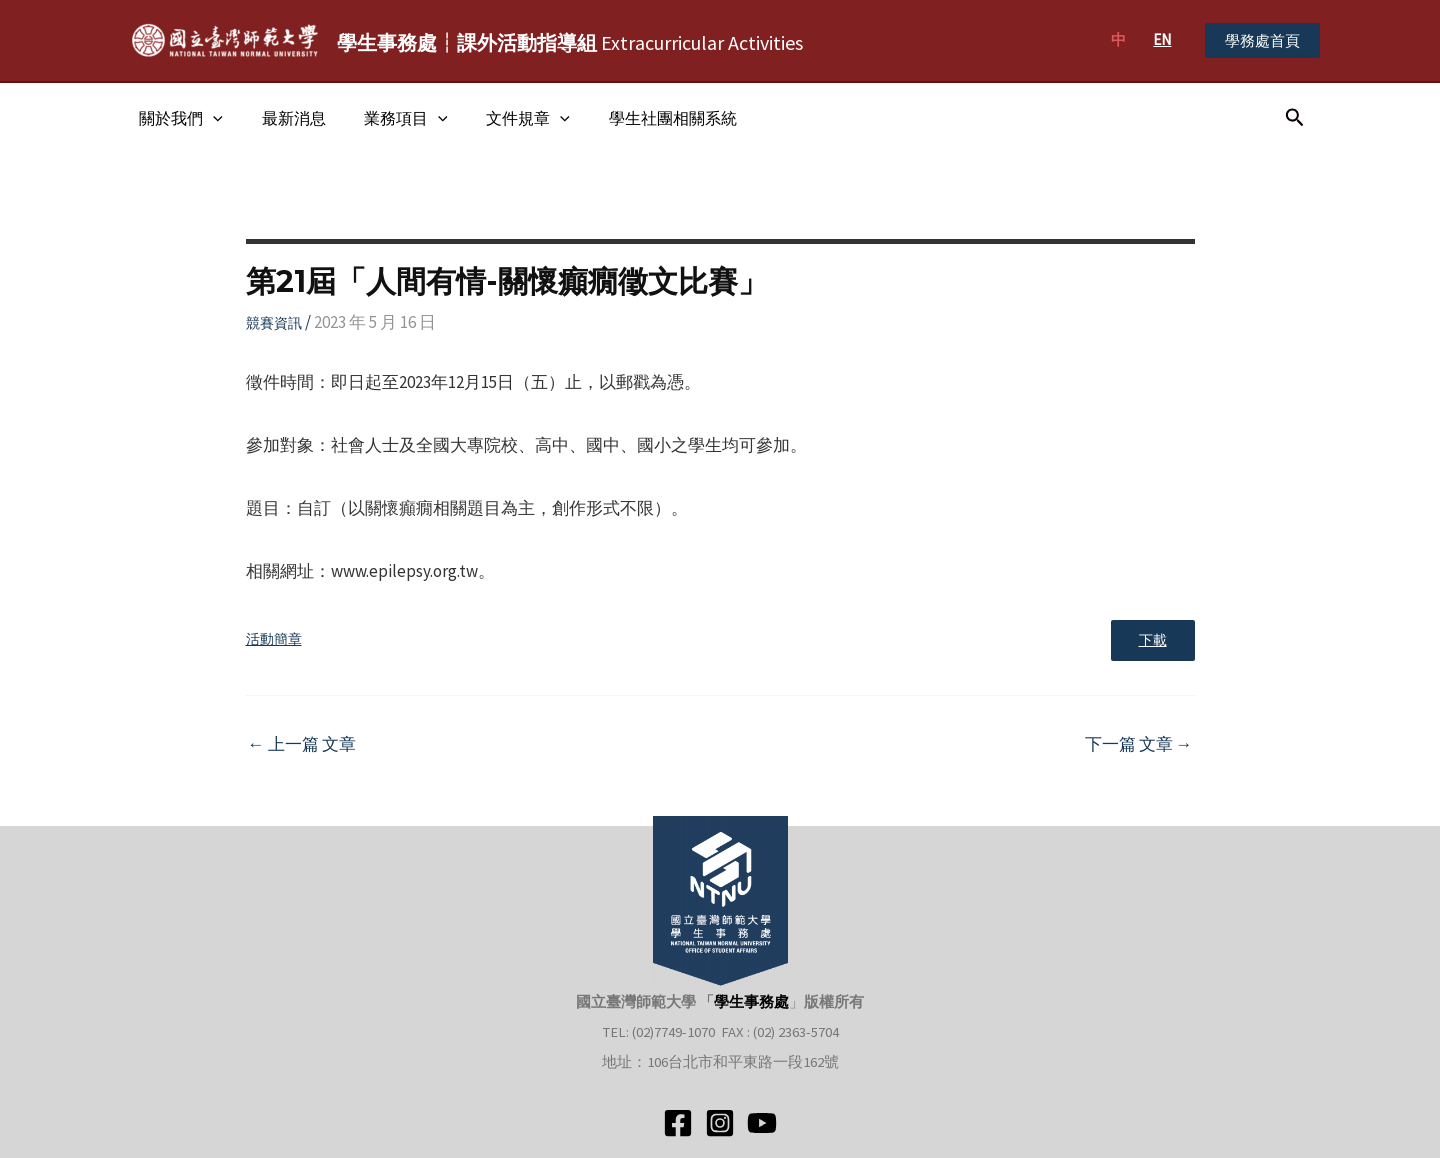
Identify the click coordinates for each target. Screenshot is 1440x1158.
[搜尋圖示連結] (1295, 118)
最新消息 (284, 118)
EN (1162, 39)
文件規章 (505, 118)
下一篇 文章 (1139, 746)
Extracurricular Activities (570, 42)
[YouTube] (762, 1123)
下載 (1151, 641)
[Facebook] (678, 1123)
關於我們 (178, 118)
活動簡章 (274, 640)
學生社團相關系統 (643, 118)
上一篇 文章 (302, 746)
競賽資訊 (274, 323)
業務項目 (390, 118)
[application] (210, 118)
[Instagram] (720, 1123)
